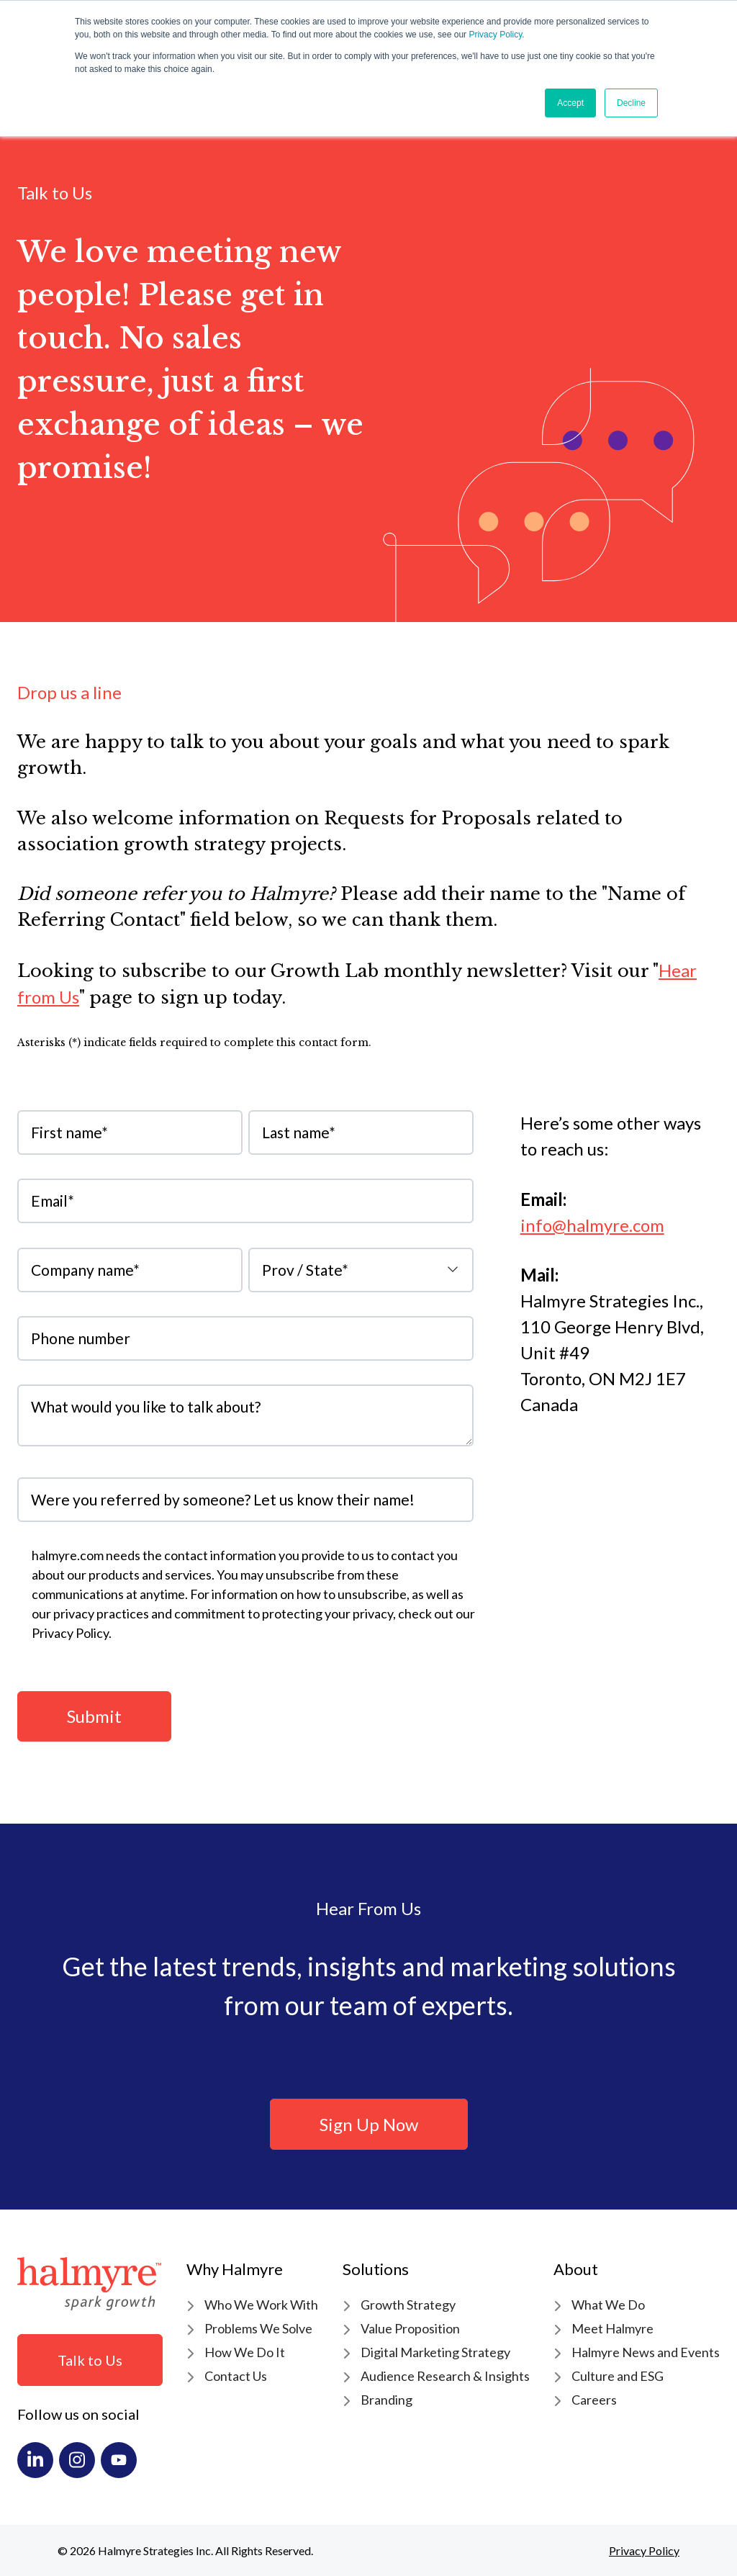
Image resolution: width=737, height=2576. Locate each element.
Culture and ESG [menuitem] (617, 2376)
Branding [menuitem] (386, 2400)
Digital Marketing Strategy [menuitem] (435, 2352)
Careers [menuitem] (594, 2400)
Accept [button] (570, 103)
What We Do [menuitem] (608, 2304)
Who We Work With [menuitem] (261, 2304)
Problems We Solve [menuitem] (258, 2328)
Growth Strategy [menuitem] (408, 2304)
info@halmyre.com (592, 1225)
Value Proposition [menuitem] (410, 2328)
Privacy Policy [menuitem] (644, 2550)
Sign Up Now (369, 2124)
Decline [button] (631, 103)
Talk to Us (90, 2360)
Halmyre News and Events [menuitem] (645, 2352)
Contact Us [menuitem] (235, 2376)
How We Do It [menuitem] (244, 2352)
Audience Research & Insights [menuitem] (445, 2376)
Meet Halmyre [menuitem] (612, 2328)
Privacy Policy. (496, 35)
